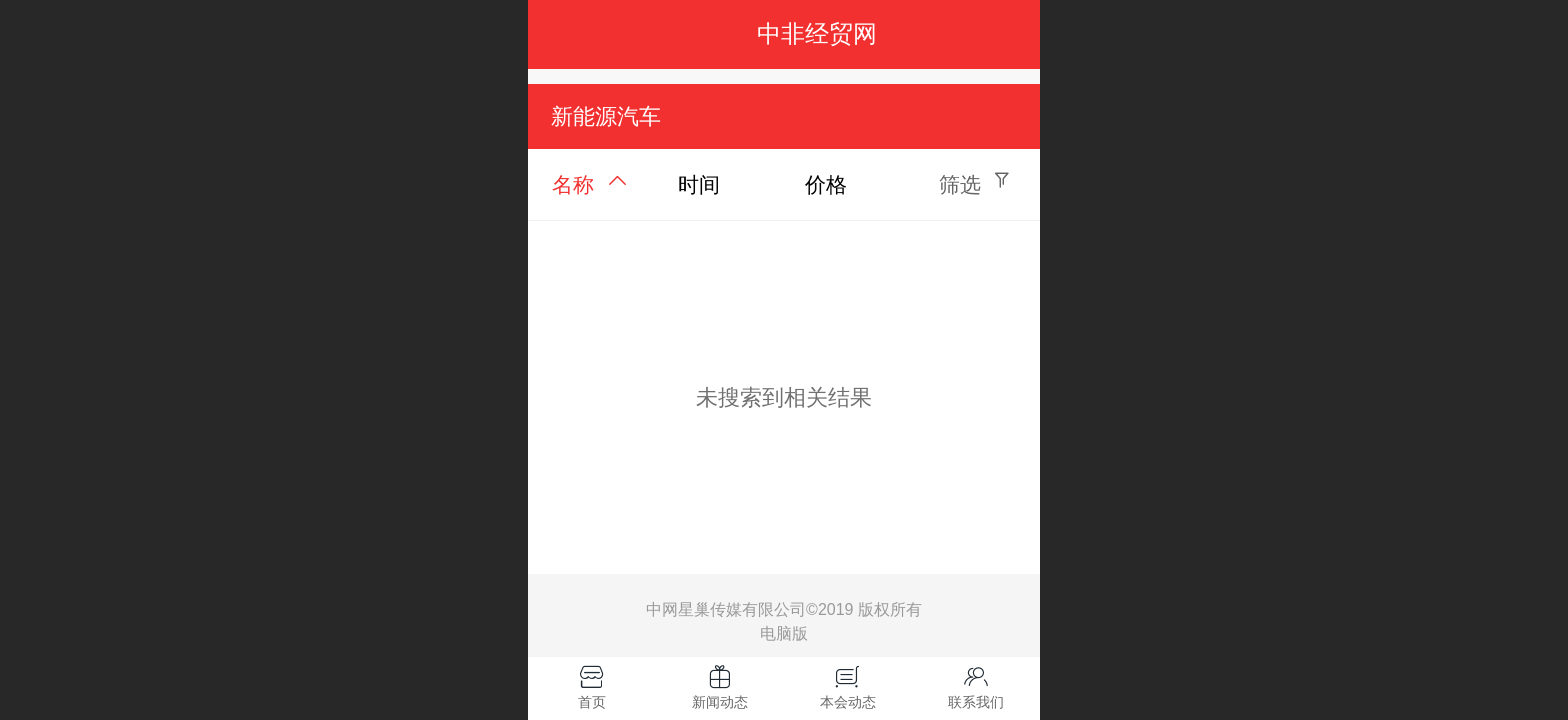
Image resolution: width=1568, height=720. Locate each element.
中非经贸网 (817, 33)
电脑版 (784, 634)
